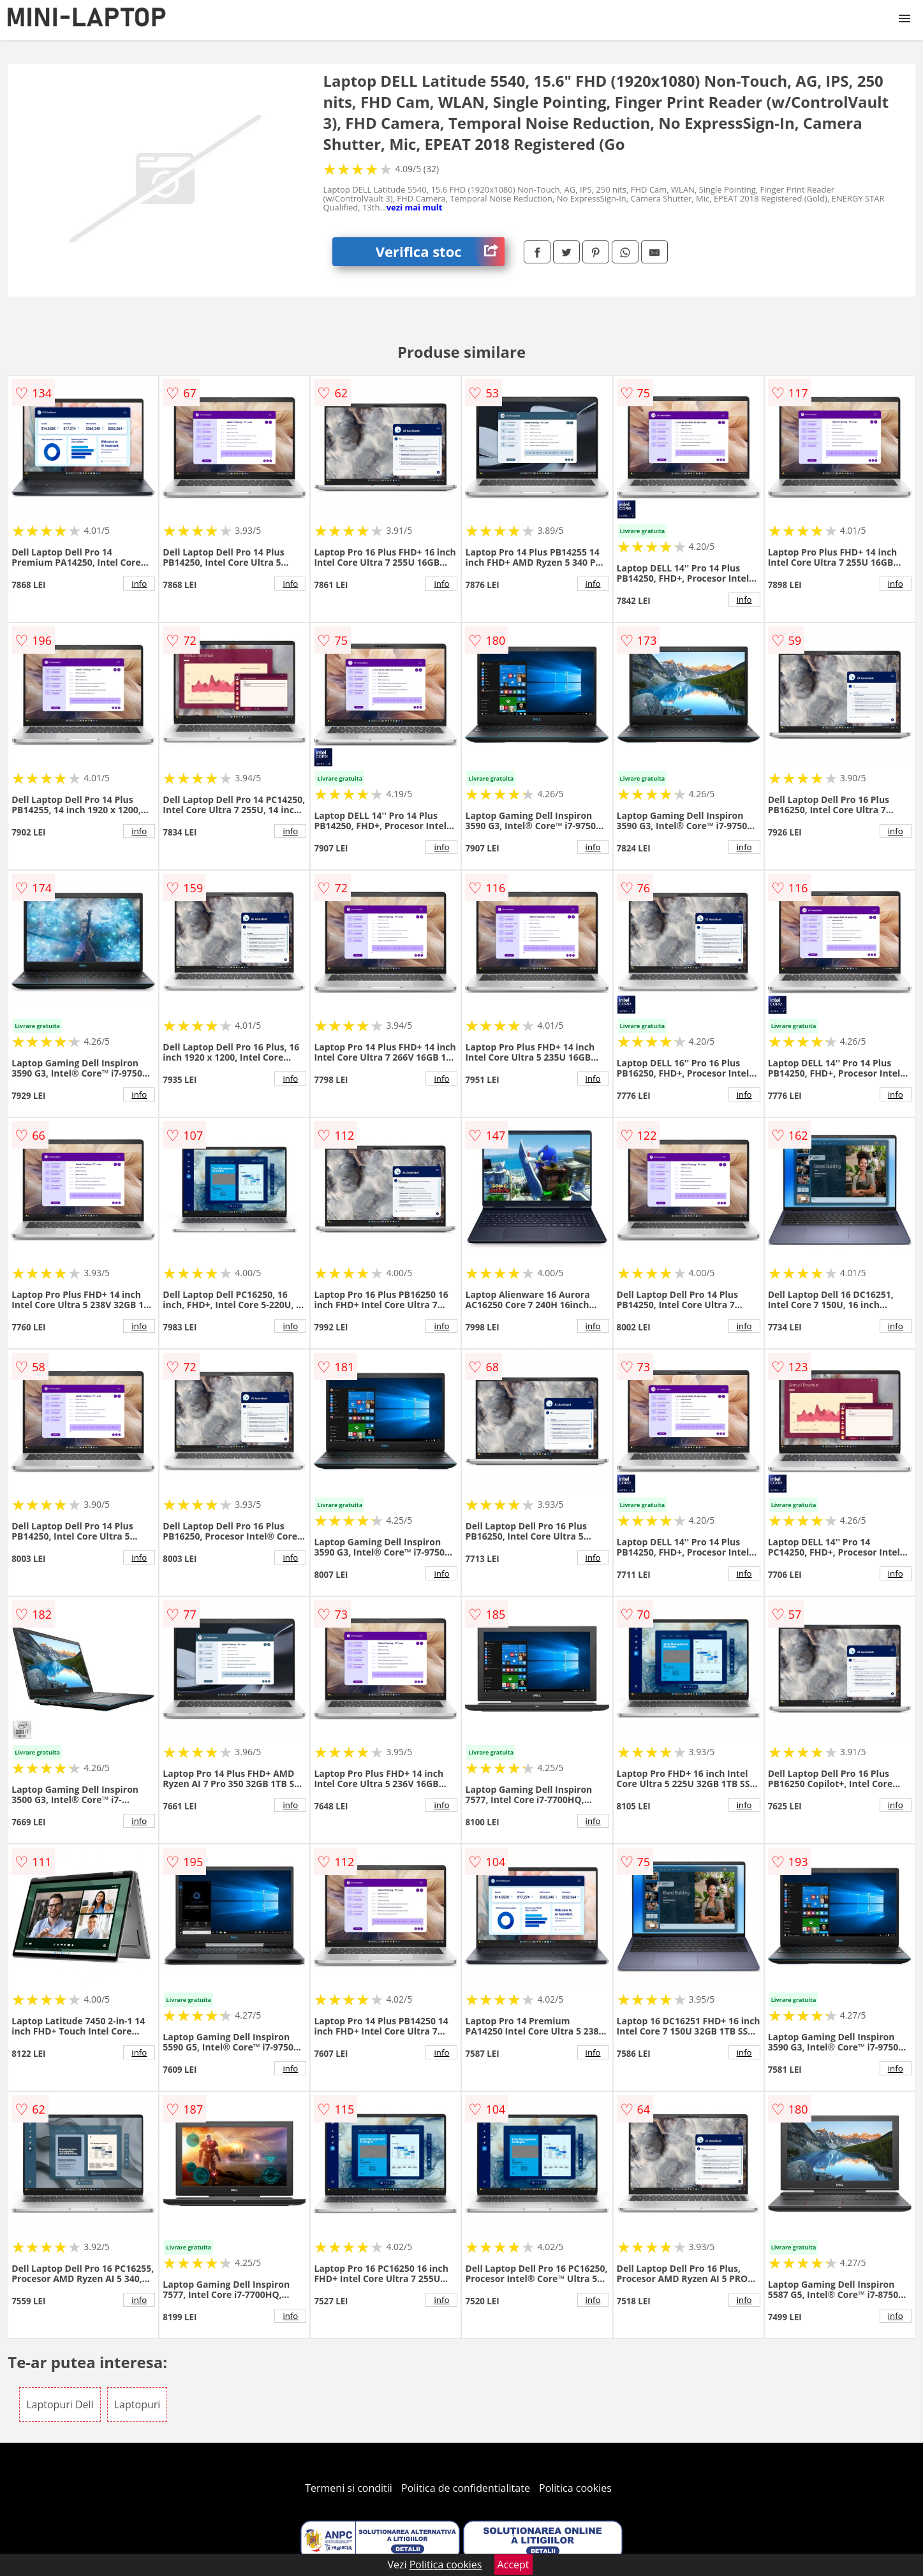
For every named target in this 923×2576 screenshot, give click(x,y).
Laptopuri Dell (59, 2404)
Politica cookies (575, 2488)
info (139, 583)
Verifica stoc (440, 251)
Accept (513, 2565)
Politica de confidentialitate (465, 2488)
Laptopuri (137, 2404)
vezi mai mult (415, 207)
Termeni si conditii (348, 2488)
